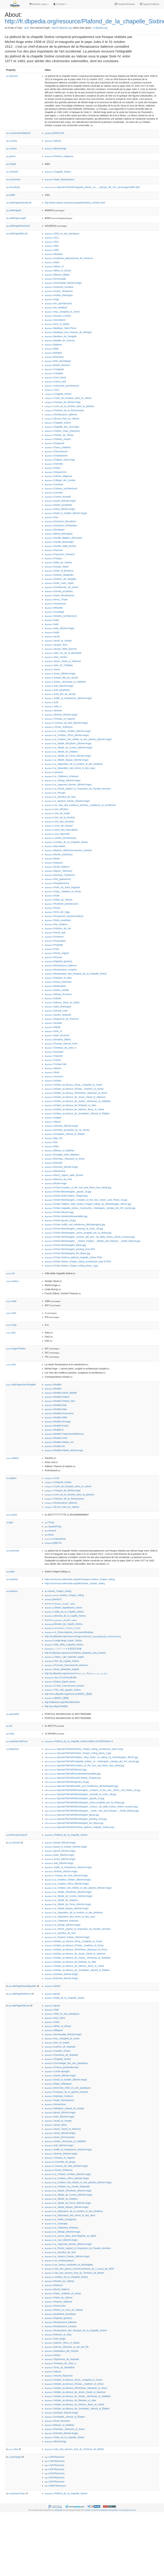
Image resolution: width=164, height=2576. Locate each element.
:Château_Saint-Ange (60, 459)
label (10, 1571)
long (10, 1733)
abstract (12, 76)
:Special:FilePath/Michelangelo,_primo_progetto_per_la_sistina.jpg (84, 1802)
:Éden (52, 1146)
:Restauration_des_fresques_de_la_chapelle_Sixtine (76, 973)
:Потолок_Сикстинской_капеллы (66, 1665)
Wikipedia (59, 2510)
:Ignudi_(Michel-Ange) (60, 1851)
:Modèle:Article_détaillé (61, 1392)
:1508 (52, 2009)
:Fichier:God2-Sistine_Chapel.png (66, 1195)
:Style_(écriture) (57, 1035)
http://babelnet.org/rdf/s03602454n (62, 1702)
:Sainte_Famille (57, 990)
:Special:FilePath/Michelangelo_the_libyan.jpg (74, 1823)
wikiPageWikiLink (16, 233)
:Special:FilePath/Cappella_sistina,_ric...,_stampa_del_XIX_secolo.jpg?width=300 (92, 187)
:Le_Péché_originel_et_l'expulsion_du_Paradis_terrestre (78, 788)
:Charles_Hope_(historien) (62, 431)
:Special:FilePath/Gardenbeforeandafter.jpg (72, 1773)
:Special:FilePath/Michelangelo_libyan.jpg (72, 1814)
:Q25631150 (54, 133)
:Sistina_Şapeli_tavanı (60, 1681)
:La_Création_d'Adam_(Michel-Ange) (68, 731)
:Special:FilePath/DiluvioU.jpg (66, 1769)
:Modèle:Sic (55, 1446)
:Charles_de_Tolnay (59, 435)
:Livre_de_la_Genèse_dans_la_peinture (69, 406)
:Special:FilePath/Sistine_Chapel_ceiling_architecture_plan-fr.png (84, 1749)
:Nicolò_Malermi (57, 866)
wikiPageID (13, 210)
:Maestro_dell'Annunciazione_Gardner (68, 850)
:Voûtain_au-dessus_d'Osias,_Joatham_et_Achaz (74, 1089)
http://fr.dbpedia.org (62, 27)
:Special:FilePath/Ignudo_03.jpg (67, 1782)
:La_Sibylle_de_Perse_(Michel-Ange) (68, 755)
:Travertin (54, 1056)
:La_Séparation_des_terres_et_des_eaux (70, 768)
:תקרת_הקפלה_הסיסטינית (62, 1628)
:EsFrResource (54, 2469)
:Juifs (51, 702)
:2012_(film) (55, 2018)
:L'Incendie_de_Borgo (60, 2162)
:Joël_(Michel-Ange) (59, 686)
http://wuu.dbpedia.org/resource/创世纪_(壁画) (68, 1694)
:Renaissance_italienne (61, 414)
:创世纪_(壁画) (57, 1698)
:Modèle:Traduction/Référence (64, 1434)
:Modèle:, (53, 1388)
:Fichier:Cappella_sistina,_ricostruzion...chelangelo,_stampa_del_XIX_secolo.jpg (90, 1208)
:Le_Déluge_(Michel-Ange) (62, 780)
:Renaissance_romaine (61, 969)
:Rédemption (55, 986)
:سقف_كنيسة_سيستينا (60, 1603)
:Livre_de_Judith (57, 813)
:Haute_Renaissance (59, 179)
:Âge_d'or (54, 1138)
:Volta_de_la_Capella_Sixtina (64, 1611)
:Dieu (51, 517)
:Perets (52, 908)
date (11, 1301)
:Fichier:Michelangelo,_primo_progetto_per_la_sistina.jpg (78, 1232)
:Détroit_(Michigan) (58, 533)
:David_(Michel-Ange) (60, 509)
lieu (11, 1332)
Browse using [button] (38, 4)
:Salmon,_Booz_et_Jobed (62, 1002)
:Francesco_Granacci (60, 554)
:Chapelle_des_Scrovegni (62, 426)
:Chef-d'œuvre (56, 451)
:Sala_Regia (55, 2338)
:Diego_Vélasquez (58, 2083)
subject (11, 1478)
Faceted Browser (125, 4)
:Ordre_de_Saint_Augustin (62, 887)
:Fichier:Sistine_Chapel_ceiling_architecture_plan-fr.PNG (78, 1261)
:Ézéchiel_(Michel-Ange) (61, 1167)
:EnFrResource (54, 2477)
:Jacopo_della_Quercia (61, 649)
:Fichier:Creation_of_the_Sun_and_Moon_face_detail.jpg (78, 1187)
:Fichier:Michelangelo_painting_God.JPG (70, 1249)
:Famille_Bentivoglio (59, 542)
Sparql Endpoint (149, 4)
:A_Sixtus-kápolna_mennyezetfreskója (69, 1632)
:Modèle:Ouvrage (58, 1421)
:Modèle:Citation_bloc (60, 1401)
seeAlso (12, 1579)
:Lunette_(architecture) (60, 838)
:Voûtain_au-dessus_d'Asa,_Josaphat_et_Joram (73, 1084)
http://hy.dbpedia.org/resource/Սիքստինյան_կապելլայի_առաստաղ (83, 1636)
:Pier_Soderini (56, 924)
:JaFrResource (54, 2465)
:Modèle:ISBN (56, 1417)
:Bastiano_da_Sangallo (61, 336)
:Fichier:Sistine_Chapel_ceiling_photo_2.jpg (71, 1265)
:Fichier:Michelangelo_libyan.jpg (65, 1245)
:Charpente (54, 443)
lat (9, 1726)
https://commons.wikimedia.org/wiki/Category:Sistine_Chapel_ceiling (80, 1579)
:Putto (52, 949)
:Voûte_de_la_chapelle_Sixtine (64, 1998)
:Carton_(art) (55, 381)
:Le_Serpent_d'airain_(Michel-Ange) (67, 801)
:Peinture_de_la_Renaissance (64, 410)
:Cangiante (54, 369)
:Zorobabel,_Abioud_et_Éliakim (65, 1134)
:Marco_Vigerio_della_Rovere (64, 1175)
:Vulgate (53, 1117)
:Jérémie (53, 710)
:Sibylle (52, 1027)
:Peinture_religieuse (59, 156)
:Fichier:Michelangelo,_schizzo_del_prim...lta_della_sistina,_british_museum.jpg (90, 1237)
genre (11, 156)
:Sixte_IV (53, 1031)
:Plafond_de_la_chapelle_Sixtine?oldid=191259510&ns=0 (79, 1741)
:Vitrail (52, 1072)
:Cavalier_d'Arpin (57, 2051)
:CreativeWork (55, 1539)
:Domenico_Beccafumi (60, 521)
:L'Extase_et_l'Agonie (60, 718)
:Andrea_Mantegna (58, 295)
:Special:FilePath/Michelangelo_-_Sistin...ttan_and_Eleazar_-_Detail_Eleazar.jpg (92, 1810)
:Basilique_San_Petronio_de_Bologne (68, 332)
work (26, 27)
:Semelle (53, 1023)
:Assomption (55, 320)
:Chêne (52, 468)
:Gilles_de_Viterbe (58, 562)
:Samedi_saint (56, 1010)
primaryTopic (16, 2493)
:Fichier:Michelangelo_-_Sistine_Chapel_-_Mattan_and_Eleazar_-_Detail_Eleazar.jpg (92, 1241)
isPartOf (12, 171)
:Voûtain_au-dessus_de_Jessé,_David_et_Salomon (75, 1097)
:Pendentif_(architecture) (61, 903)
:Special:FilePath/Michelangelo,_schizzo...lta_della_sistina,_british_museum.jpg (91, 1806)
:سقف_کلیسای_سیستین (61, 1620)
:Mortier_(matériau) (58, 854)
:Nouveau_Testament (60, 875)
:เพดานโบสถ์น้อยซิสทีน (61, 1677)
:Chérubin (54, 464)
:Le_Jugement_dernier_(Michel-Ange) (68, 784)
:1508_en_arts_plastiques (62, 233)
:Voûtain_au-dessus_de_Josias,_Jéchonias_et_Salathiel (77, 1101)
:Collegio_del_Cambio (60, 480)
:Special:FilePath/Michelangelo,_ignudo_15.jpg (74, 1798)
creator (11, 148)
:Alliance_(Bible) (57, 274)
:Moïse (52, 858)
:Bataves (53, 344)
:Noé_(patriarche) (58, 879)
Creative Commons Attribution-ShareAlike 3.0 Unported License (110, 2510)
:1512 (52, 241)
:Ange (52, 299)
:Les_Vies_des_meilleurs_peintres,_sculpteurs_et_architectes (80, 805)
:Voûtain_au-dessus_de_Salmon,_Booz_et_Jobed (74, 1109)
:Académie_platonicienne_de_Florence (69, 258)
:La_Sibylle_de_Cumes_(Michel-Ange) (68, 747)
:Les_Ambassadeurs (59, 2260)
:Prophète (54, 945)
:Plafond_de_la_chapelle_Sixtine (66, 1835)
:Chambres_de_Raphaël (61, 2055)
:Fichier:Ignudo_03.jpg (60, 1220)
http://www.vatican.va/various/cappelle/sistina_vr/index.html (75, 202)
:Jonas (52, 669)
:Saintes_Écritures (58, 994)
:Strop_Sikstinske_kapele (62, 1669)
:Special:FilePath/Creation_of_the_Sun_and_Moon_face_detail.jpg (84, 1765)
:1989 (52, 250)
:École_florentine (57, 2421)
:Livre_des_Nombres (59, 821)
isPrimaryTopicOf (16, 1835)
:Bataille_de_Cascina (60, 340)
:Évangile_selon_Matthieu (62, 1154)
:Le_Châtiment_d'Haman (61, 776)
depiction (12, 1749)
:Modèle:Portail (56, 1425)
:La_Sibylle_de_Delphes (61, 751)
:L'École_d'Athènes (58, 727)
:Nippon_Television (58, 871)
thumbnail (13, 187)
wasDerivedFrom (17, 1741)
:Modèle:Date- (56, 1409)
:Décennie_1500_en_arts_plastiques (67, 2088)
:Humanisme (55, 603)
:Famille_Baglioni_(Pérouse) (63, 538)
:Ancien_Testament (58, 291)
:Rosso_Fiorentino (58, 982)
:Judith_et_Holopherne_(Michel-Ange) (68, 698)
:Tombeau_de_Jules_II (60, 1047)
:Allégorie (54, 2030)
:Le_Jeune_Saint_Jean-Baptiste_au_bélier (70, 2236)
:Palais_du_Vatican (58, 899)
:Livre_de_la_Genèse (60, 817)
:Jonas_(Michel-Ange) (60, 673)
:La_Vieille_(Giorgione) (60, 2219)
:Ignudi (52, 1993)
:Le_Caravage (56, 2223)
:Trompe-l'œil (55, 1064)
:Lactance (54, 772)
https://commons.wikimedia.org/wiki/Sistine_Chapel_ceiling (75, 1583)
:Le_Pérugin (55, 792)
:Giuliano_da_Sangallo (60, 579)
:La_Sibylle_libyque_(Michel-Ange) (66, 760)
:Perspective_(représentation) (64, 916)
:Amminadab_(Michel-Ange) (63, 283)
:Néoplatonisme (57, 883)
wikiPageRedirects (19, 1993)
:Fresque (53, 558)
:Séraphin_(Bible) (58, 1039)
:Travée (53, 1060)
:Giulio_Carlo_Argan (59, 583)
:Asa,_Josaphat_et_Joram (62, 311)
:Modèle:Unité (56, 1438)
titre (11, 1364)
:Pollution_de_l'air (58, 928)
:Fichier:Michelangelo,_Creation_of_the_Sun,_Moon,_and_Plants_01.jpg (86, 1200)
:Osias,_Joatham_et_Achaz (63, 891)
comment (12, 1550)
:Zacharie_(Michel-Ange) (61, 1126)
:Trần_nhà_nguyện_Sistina (63, 1689)
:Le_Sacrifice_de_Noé (60, 797)
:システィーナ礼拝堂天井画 (63, 1648)
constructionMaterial (18, 133)
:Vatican (53, 140)
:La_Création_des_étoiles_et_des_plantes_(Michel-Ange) (78, 739)
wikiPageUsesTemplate (21, 1384)
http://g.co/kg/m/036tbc (56, 1706)
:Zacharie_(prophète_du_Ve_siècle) (67, 1130)
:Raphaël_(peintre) (58, 961)
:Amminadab (55, 278)
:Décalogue (55, 529)
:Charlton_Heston (58, 439)
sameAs (12, 1591)
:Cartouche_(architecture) (62, 385)
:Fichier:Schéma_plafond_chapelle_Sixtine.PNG (73, 1257)
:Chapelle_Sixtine (58, 171)
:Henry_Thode (56, 599)
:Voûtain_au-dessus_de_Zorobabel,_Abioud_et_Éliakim (77, 1113)
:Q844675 (53, 1599)
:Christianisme (56, 455)
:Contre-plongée (57, 2071)
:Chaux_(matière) (58, 447)
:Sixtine (52, 1986)
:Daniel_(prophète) (58, 505)
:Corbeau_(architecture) (61, 488)
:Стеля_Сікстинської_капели (64, 1685)
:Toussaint (54, 1051)
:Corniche (54, 492)
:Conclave (54, 484)
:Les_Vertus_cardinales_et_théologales (69, 2264)
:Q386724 (53, 1543)
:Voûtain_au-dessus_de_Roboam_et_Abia (70, 1105)
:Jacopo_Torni (56, 644)
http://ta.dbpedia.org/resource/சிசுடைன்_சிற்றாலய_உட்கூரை (76, 1673)
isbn (11, 1313)
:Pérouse (53, 957)
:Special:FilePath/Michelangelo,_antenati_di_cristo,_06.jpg (80, 1794)
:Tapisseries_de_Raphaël (62, 2359)
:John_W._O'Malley (59, 665)
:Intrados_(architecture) (61, 616)
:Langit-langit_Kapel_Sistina (63, 1640)
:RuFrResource (55, 2473)
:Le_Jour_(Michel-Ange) (61, 2240)
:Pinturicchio (55, 2305)
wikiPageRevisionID (18, 226)
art (10, 1273)
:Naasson (54, 862)
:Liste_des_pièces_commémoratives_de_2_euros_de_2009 (79, 2268)
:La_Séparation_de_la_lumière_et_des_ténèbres (74, 764)
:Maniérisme (55, 1171)
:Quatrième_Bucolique (60, 2314)
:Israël (52, 632)
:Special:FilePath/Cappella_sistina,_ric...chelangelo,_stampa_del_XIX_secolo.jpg (92, 1761)
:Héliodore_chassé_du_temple (64, 2108)
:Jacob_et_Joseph (58, 640)
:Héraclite (54, 607)
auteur (12, 1281)
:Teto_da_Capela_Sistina (62, 1661)
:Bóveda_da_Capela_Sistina (63, 1624)
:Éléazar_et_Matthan (59, 1150)
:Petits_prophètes (58, 920)
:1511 (52, 237)
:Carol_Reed (55, 377)
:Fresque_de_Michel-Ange (63, 402)
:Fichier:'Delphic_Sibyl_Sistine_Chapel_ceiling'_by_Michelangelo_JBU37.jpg (88, 1204)
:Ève (51, 1142)
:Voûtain (53, 1080)
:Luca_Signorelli (57, 834)
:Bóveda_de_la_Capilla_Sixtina (65, 1615)
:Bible (52, 348)
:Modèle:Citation (57, 1397)
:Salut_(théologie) (58, 1006)
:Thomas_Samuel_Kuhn (61, 1043)
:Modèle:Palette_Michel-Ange (64, 1450)
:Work (49, 1534)
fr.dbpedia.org (100, 27)
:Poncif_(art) (55, 932)
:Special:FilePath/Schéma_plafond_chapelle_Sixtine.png (79, 1827)
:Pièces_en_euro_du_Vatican (64, 2310)
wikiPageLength (16, 218)
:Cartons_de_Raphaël (60, 2046)
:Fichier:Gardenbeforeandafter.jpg (66, 1216)
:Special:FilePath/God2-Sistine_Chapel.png (73, 1777)
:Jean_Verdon (56, 657)
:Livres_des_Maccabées (61, 829)
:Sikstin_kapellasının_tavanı (63, 1607)
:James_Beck (56, 2125)
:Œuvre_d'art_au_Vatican (62, 418)
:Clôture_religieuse (58, 476)
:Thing (49, 1522)
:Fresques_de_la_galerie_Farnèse (66, 2092)
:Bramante (54, 357)
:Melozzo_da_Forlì (58, 1179)
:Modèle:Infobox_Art (59, 1442)
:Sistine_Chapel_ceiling (58, 1591)
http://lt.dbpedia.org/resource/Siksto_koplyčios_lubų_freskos (75, 1652)
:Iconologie (54, 612)
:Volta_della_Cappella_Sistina (64, 1644)
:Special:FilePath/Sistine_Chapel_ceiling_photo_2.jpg (78, 1753)
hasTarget (14, 2457)
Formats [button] (60, 4)
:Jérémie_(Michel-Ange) (61, 714)
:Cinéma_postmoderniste (62, 2067)
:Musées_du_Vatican (59, 2281)
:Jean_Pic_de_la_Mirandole (63, 653)
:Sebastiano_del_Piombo (62, 2351)
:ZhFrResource (54, 2481)
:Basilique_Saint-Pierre (60, 328)
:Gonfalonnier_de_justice (61, 587)
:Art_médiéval (56, 307)
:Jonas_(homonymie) (59, 2137)
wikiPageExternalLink (19, 202)
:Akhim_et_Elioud (58, 270)
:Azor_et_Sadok (57, 324)
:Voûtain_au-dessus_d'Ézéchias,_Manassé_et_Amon (76, 1093)
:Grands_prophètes (59, 591)
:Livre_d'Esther (56, 809)
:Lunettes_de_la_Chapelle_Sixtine (66, 842)
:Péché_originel (57, 953)
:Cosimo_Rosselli (58, 496)
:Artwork (50, 1530)
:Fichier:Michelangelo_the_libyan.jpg (67, 1253)
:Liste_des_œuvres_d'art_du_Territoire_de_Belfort (74, 2273)
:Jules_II (53, 706)
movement (13, 179)
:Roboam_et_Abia (58, 977)
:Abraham (54, 254)
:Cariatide (54, 373)
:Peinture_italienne (58, 2301)
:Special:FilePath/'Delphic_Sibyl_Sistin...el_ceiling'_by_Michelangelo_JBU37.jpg (91, 1757)
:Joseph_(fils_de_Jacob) (61, 677)
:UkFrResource (54, 2457)
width (10, 195)
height (11, 164)
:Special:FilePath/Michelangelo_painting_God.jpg (75, 1819)
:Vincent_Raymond (58, 2375)
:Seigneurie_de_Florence (62, 1019)
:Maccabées (55, 846)
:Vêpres (53, 1121)
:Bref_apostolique (58, 361)
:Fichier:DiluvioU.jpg (59, 1212)
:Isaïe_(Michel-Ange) (59, 628)
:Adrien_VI (54, 266)
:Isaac (52, 620)
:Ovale (52, 895)
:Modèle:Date (56, 1405)
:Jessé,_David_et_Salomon (63, 661)
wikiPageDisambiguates (22, 1986)
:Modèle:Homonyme (59, 1413)
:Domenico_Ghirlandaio (61, 525)
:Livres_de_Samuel (59, 825)
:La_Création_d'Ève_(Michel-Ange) (67, 735)
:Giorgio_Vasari (57, 566)
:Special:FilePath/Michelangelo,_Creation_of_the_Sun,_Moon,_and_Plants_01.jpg (92, 1790)
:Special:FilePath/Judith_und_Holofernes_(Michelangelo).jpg (81, 1786)
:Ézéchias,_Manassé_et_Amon (65, 1158)
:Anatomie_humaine (59, 287)
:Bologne (53, 352)
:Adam (52, 262)
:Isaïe (52, 624)
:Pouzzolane (55, 940)
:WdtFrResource (55, 2485)
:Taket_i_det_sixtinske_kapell (64, 1657)
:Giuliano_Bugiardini (59, 575)
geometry (12, 1714)
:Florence (54, 550)
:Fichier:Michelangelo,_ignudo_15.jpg (68, 1191)
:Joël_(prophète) (57, 690)
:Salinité (53, 998)
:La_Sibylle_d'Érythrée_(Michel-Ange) (68, 743)
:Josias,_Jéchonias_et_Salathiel (65, 681)
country (11, 140)
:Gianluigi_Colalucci (59, 2096)
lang (11, 1325)
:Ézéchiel (53, 1163)
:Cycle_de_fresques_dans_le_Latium (68, 398)
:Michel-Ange (55, 148)
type (9, 1522)
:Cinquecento (56, 472)
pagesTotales (16, 1348)
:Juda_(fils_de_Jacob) (60, 694)
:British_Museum (57, 365)
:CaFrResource (55, 2461)
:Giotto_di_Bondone (59, 570)
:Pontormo (54, 936)
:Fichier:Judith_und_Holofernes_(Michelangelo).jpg (75, 1224)
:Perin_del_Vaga (57, 912)
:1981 (52, 246)
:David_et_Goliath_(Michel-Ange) (66, 513)
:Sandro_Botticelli (58, 1014)
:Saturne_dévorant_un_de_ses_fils (67, 2347)
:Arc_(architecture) (58, 303)
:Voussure (54, 1076)
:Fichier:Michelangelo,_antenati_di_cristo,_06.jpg (74, 1228)
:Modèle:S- (54, 1429)
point (11, 1514)
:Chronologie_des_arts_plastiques (66, 2063)
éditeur (12, 1458)
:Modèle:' (53, 1384)
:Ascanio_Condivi (58, 315)
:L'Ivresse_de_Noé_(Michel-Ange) (66, 723)
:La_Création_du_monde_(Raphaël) (67, 2186)
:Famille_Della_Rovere (60, 546)
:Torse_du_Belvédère (60, 2367)
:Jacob (52, 636)
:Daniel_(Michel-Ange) (60, 501)
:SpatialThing (53, 1526)
